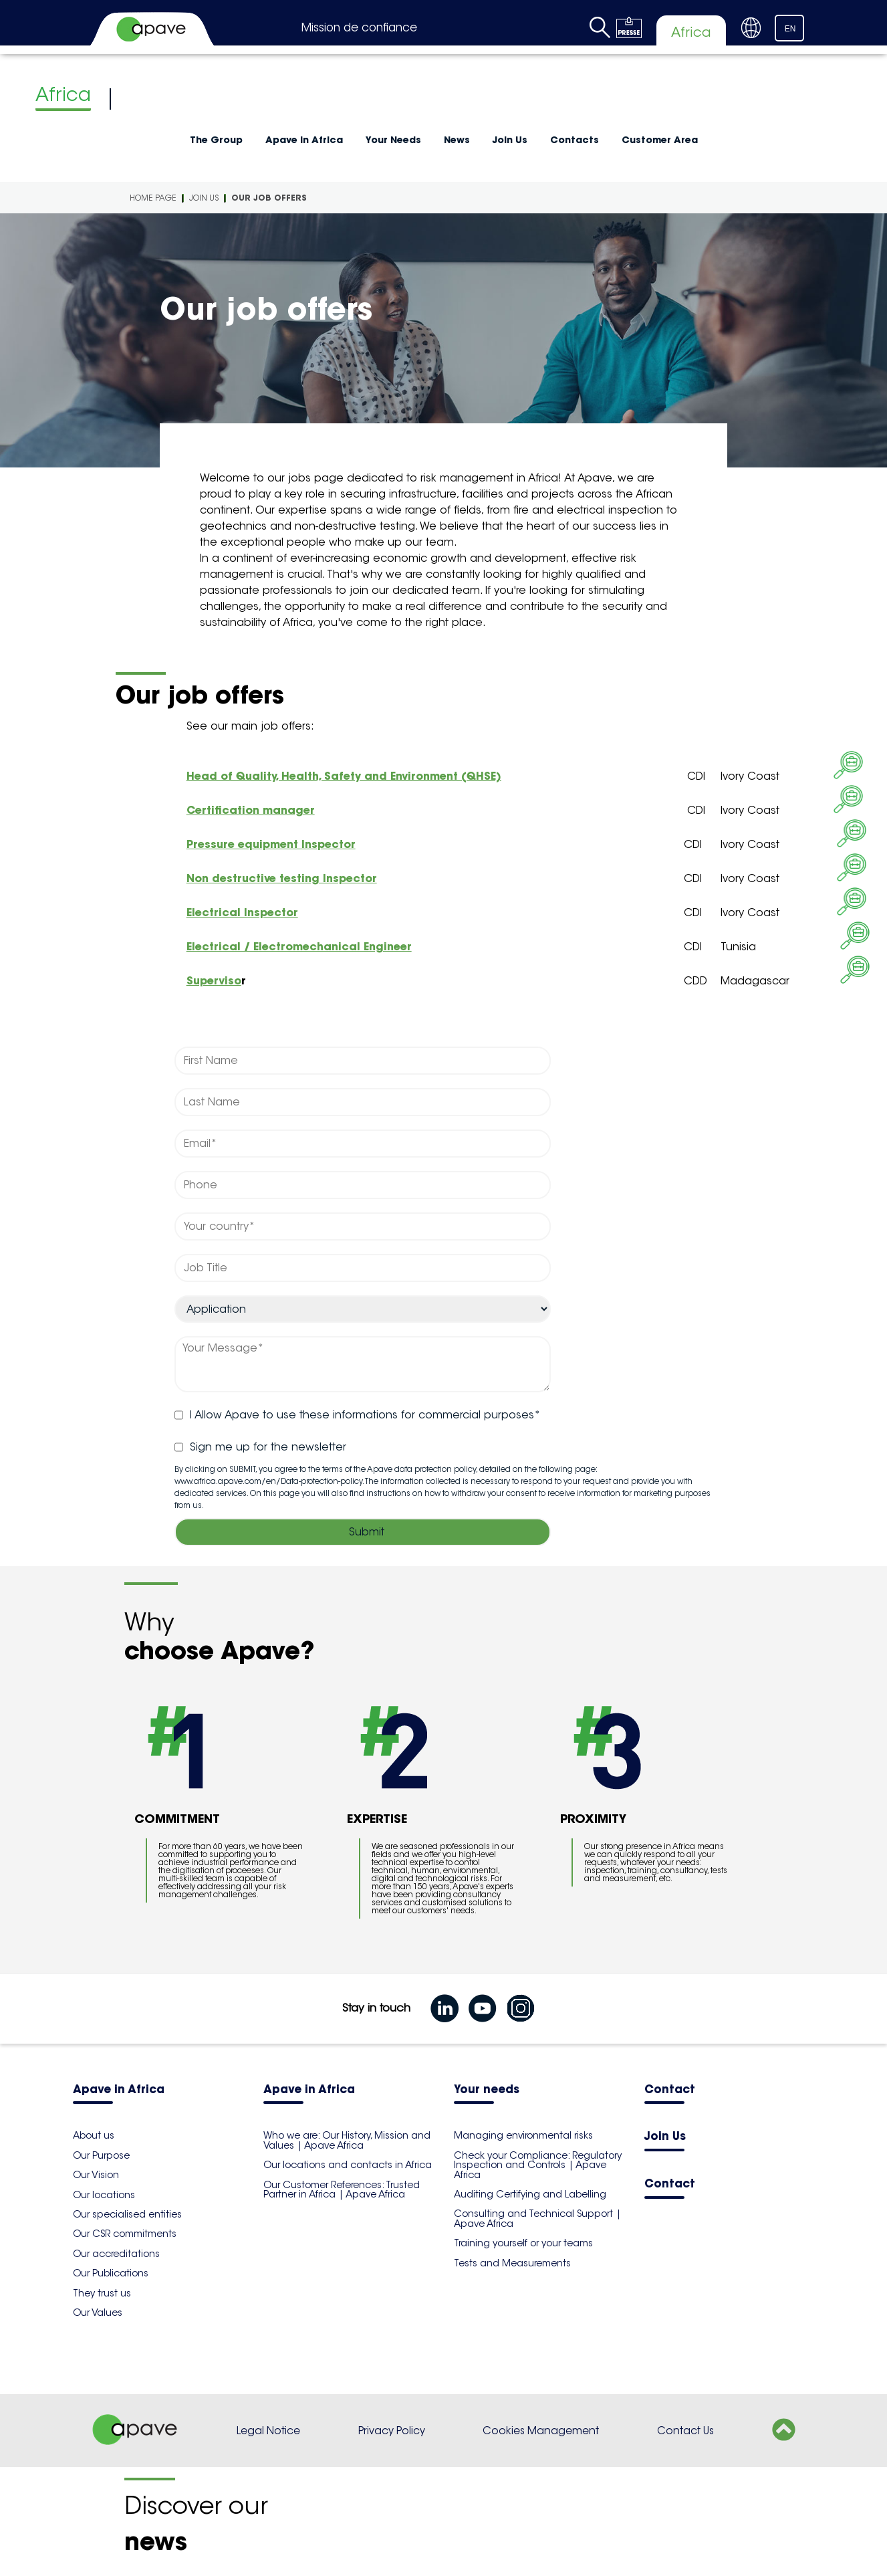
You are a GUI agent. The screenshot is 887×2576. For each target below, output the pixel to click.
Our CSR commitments (124, 2234)
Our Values (97, 2312)
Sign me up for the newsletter (260, 1446)
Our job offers (269, 198)
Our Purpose (101, 2155)
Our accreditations (116, 2254)
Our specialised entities (127, 2214)
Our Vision (96, 2175)
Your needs (486, 2090)
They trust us (102, 2293)
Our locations (104, 2195)
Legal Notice (268, 2430)
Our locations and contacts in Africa (347, 2165)
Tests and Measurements (512, 2263)
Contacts (574, 140)
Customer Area (660, 140)
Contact (669, 2090)
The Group (216, 140)
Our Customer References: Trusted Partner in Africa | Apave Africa (341, 2189)
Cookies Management (541, 2430)
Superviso (213, 980)
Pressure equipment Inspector (271, 844)
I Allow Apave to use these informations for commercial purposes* (357, 1414)
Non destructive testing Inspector (281, 878)
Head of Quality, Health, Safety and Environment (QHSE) (343, 775)
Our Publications (110, 2273)
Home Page (153, 198)
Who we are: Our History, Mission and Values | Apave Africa (346, 2140)
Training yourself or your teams (523, 2243)
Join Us (510, 140)
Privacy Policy (391, 2430)
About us (93, 2135)
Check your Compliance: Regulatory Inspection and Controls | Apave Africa (538, 2165)
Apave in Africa (304, 140)
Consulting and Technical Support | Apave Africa (537, 2218)
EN (790, 28)
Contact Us (685, 2430)
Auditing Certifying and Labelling (530, 2194)
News (457, 140)
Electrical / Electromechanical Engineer (299, 946)
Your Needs (393, 140)
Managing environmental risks (523, 2135)
